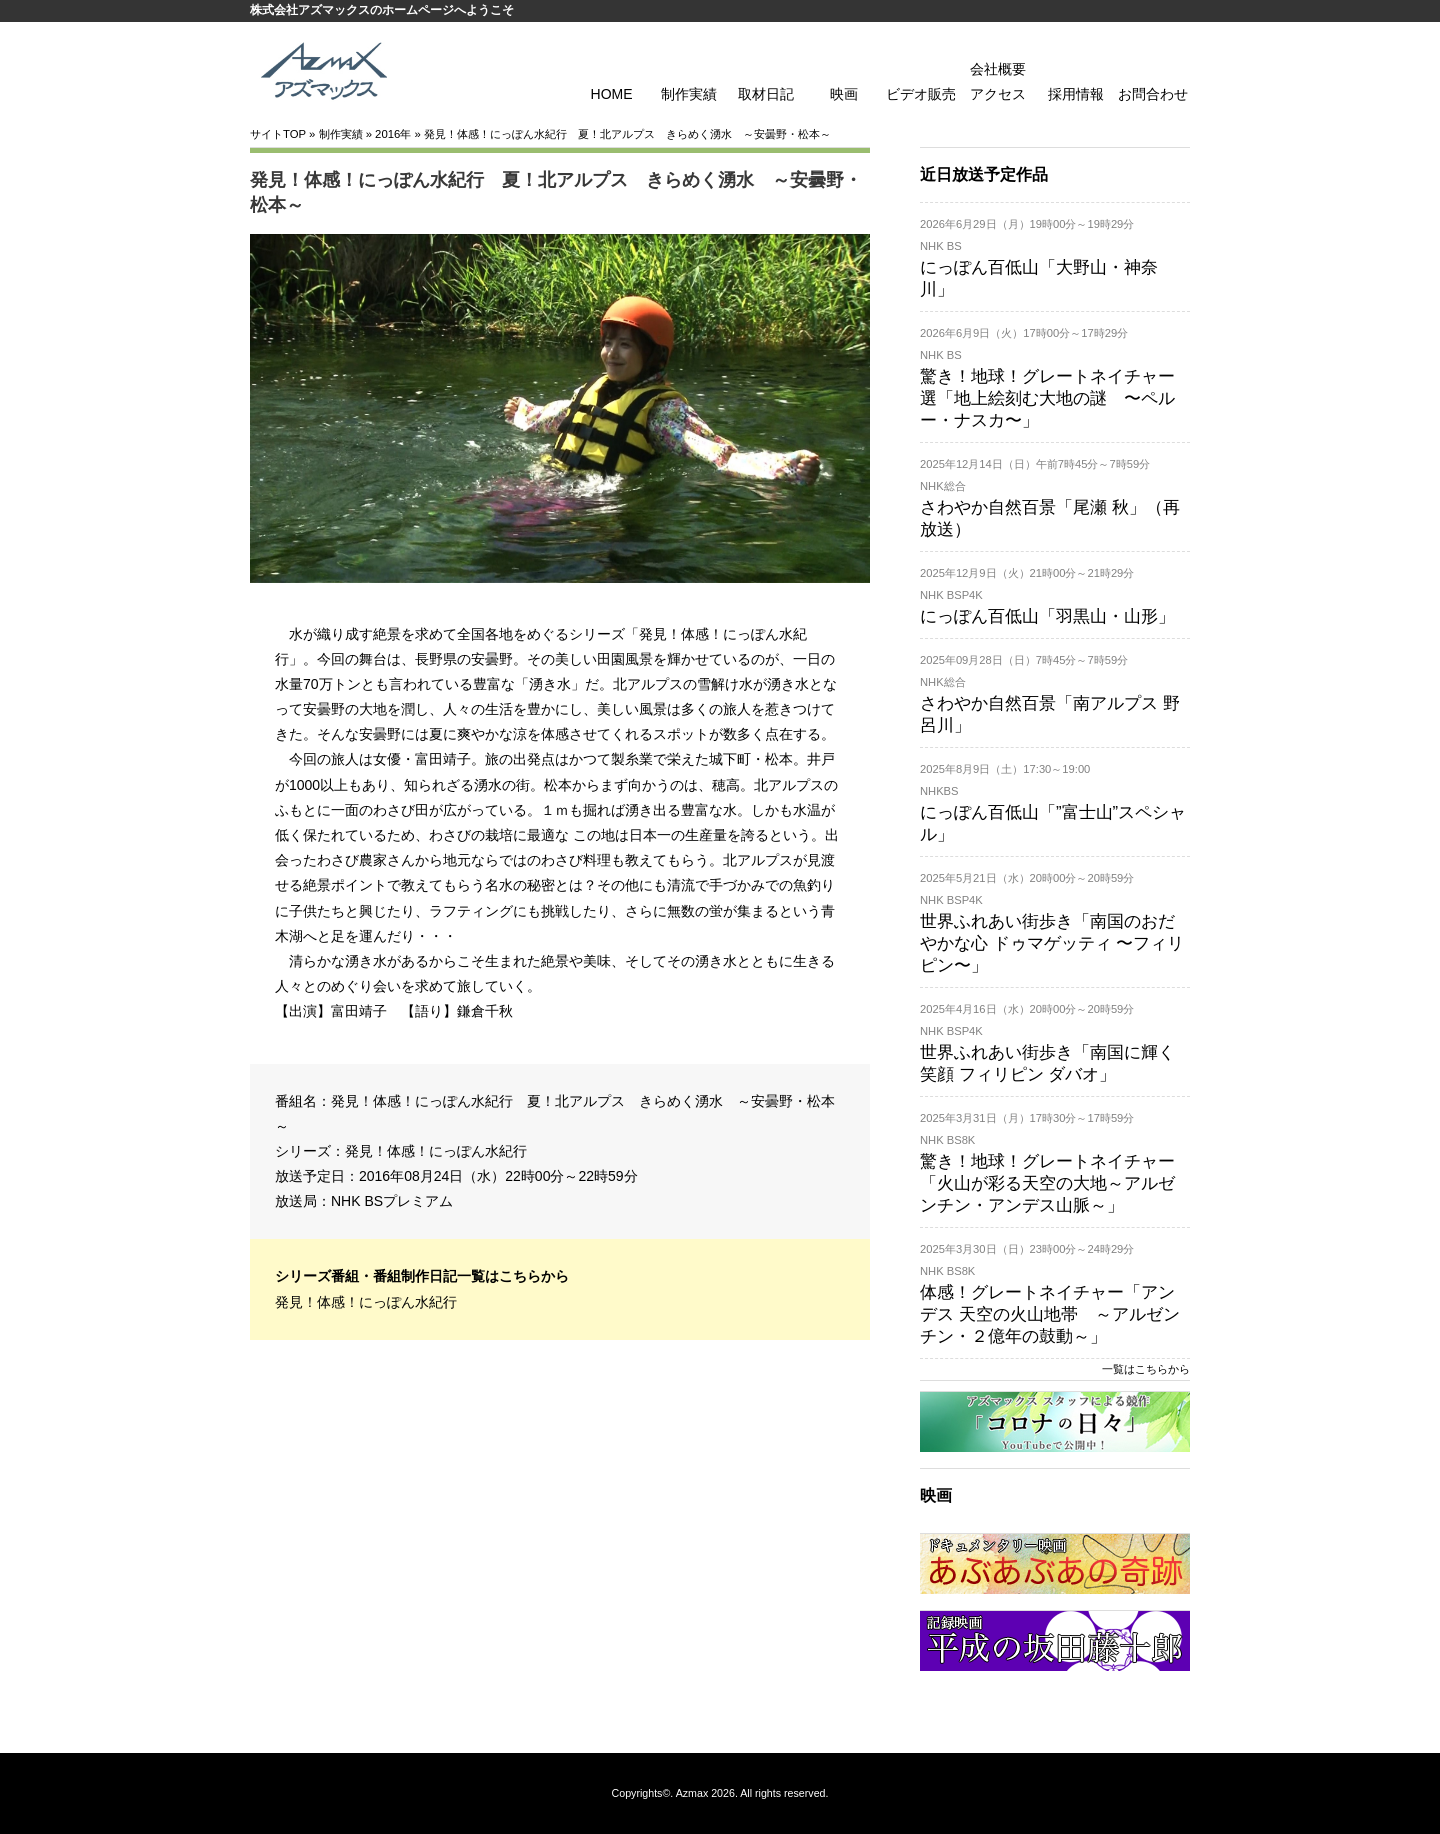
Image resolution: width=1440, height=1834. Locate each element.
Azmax (692, 1793)
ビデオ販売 (921, 94)
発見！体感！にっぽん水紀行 (436, 1151)
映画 (844, 94)
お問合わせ (1153, 94)
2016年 (393, 134)
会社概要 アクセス (998, 81)
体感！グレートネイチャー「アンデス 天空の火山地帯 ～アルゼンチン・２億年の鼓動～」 (1050, 1314)
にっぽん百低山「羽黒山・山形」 (1047, 616)
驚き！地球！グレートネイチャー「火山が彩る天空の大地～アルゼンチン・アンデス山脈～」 (1047, 1183)
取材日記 (766, 94)
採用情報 (1076, 94)
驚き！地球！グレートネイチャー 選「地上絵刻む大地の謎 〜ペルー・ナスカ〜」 (1047, 398)
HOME (612, 94)
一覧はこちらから (1146, 1369)
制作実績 (689, 94)
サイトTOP (278, 134)
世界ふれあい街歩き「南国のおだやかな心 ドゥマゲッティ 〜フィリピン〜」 (1052, 943)
